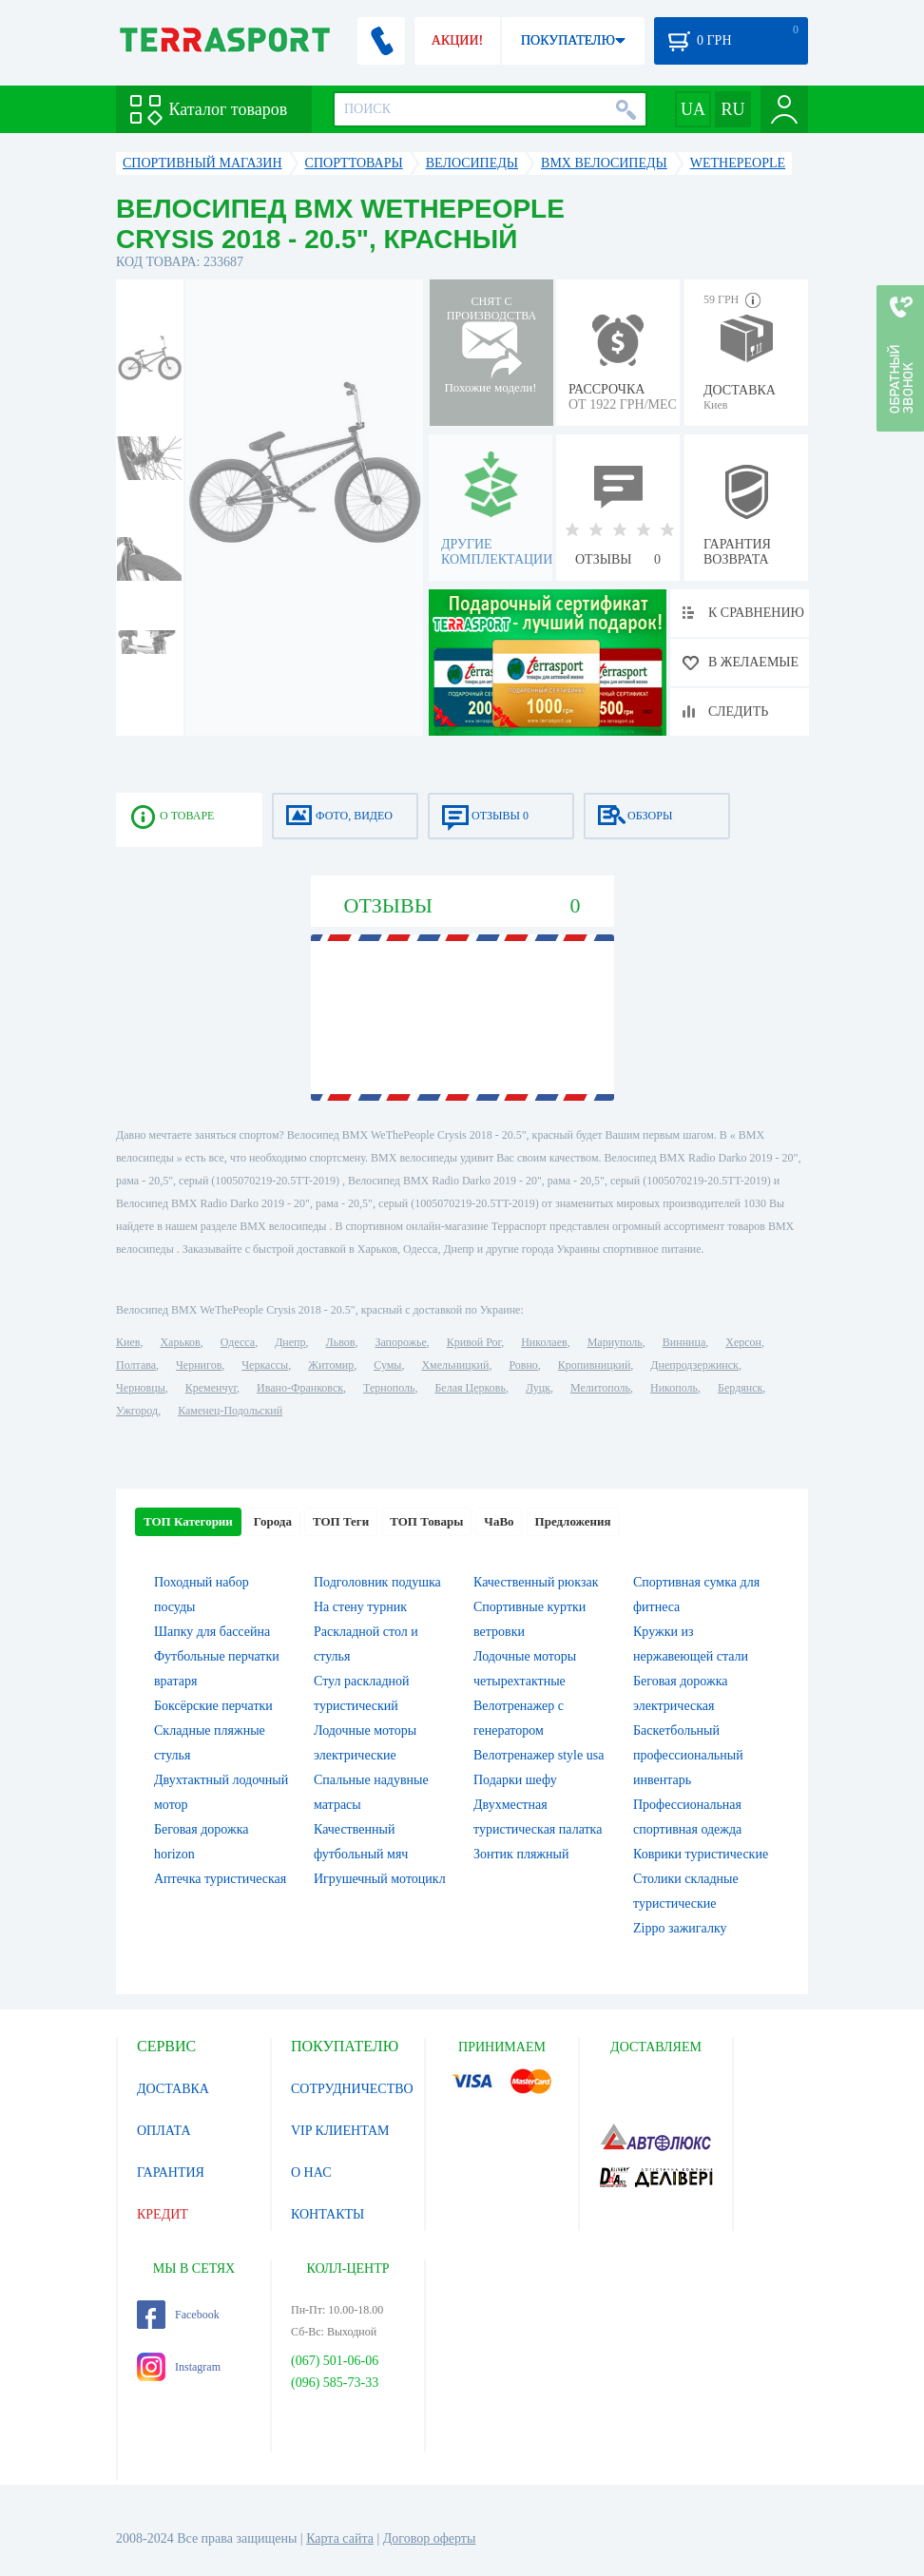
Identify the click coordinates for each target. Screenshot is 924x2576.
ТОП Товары (426, 1521)
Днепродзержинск (694, 1365)
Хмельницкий (455, 1365)
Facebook (178, 2314)
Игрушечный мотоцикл (380, 1879)
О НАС (311, 2172)
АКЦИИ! (457, 40)
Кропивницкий (594, 1365)
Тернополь (388, 1387)
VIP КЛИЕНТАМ (340, 2131)
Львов (341, 1342)
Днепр (290, 1342)
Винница (684, 1342)
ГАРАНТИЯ (170, 2172)
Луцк (538, 1387)
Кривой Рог (474, 1342)
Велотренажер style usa (538, 1755)
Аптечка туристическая (220, 1879)
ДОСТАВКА (173, 2089)
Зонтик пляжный (520, 1854)
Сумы (387, 1365)
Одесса (238, 1342)
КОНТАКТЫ (327, 2214)
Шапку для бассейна (212, 1631)
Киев (128, 1342)
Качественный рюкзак (536, 1582)
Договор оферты (429, 2538)
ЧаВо (498, 1521)
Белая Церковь (469, 1387)
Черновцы (140, 1387)
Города (273, 1521)
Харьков (180, 1342)
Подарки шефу (515, 1780)
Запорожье (400, 1342)
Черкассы (264, 1365)
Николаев (544, 1342)
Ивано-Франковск (300, 1387)
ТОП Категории (188, 1521)
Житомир (331, 1365)
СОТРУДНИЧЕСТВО (352, 2089)
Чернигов (198, 1365)
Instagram (179, 2367)
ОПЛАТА (164, 2131)
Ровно (523, 1365)
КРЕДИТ (162, 2214)
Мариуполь (615, 1342)
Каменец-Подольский (230, 1410)
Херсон (743, 1342)
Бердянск (740, 1387)
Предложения (573, 1521)
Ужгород (137, 1410)
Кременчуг (211, 1387)
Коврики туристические (700, 1854)
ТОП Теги (341, 1521)
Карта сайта (340, 2538)
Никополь (674, 1387)
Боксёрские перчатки (213, 1706)
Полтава (136, 1365)
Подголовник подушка (377, 1582)
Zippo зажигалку (680, 1928)
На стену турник (360, 1607)
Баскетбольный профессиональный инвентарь (688, 1755)
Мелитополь (600, 1387)
